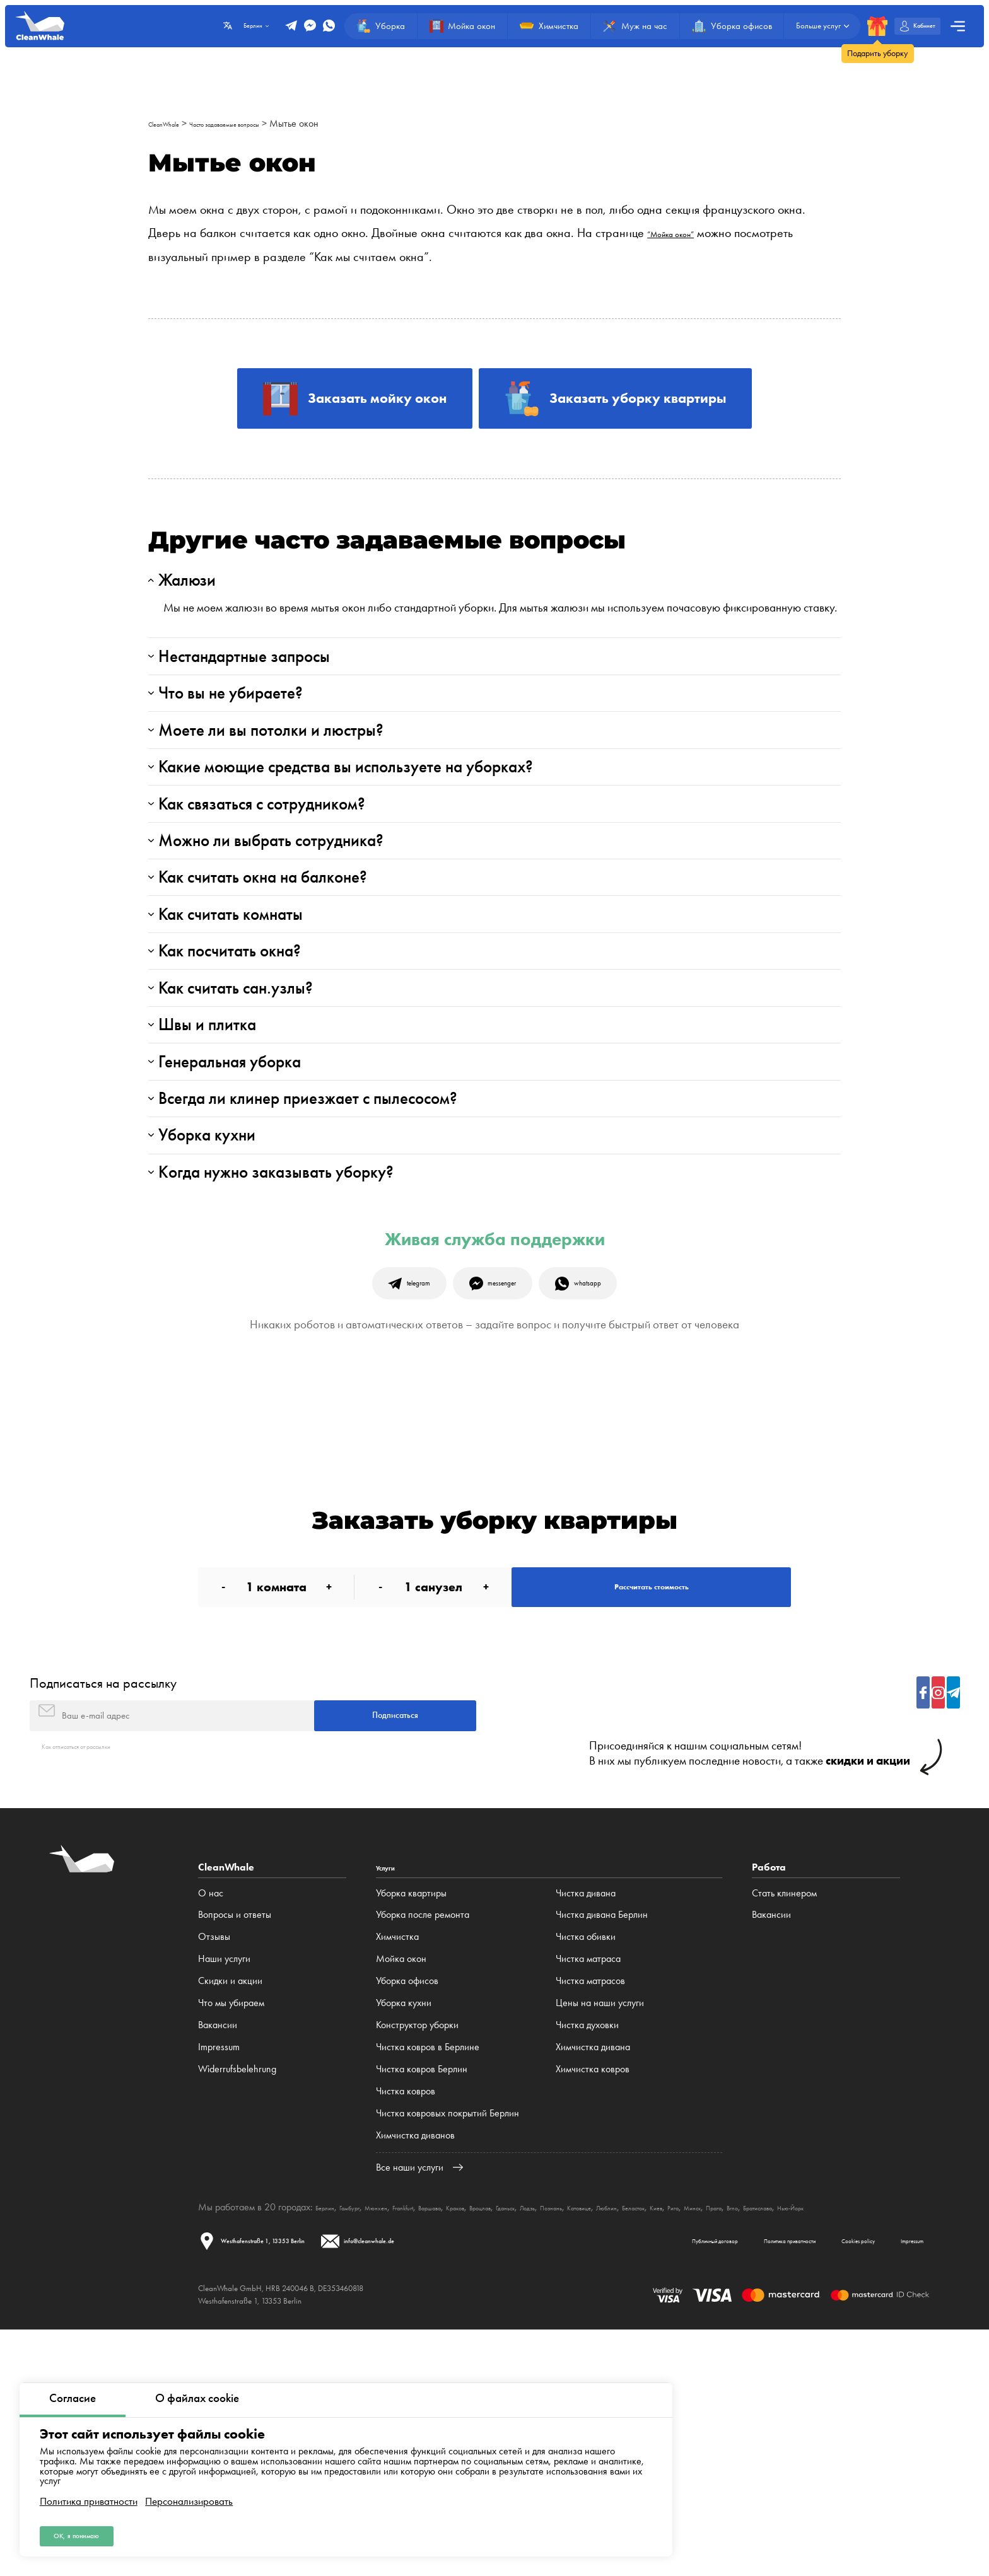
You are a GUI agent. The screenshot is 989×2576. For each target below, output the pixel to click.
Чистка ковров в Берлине (427, 2272)
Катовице (704, 2433)
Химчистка (397, 2162)
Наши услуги (224, 2184)
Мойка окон (401, 2184)
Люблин (745, 2433)
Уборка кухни (403, 2228)
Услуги (391, 2093)
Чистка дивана (586, 2118)
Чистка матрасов (590, 2206)
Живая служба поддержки (495, 1416)
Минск (870, 2433)
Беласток (785, 2433)
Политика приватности (89, 2491)
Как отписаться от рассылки (99, 1970)
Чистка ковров (405, 2316)
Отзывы (214, 2162)
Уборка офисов (407, 2206)
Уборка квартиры (411, 2118)
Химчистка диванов (415, 2360)
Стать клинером (784, 2118)
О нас (210, 2118)
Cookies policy (812, 2481)
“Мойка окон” (683, 232)
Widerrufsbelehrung (237, 2294)
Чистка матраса (588, 2184)
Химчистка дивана (593, 2272)
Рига (842, 2433)
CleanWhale (172, 123)
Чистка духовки (587, 2250)
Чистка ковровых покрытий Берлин (447, 2338)
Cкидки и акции (230, 2206)
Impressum (219, 2272)
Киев (819, 2433)
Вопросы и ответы (234, 2140)
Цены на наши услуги (600, 2228)
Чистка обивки (586, 2162)
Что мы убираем (231, 2228)
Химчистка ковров (592, 2294)
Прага (902, 2433)
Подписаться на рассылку (103, 1892)
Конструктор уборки (417, 2250)
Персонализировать (189, 2491)
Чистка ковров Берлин (421, 2294)
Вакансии (217, 2250)
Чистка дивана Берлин (602, 2140)
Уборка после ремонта (422, 2140)
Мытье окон (355, 123)
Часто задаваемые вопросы (264, 123)
